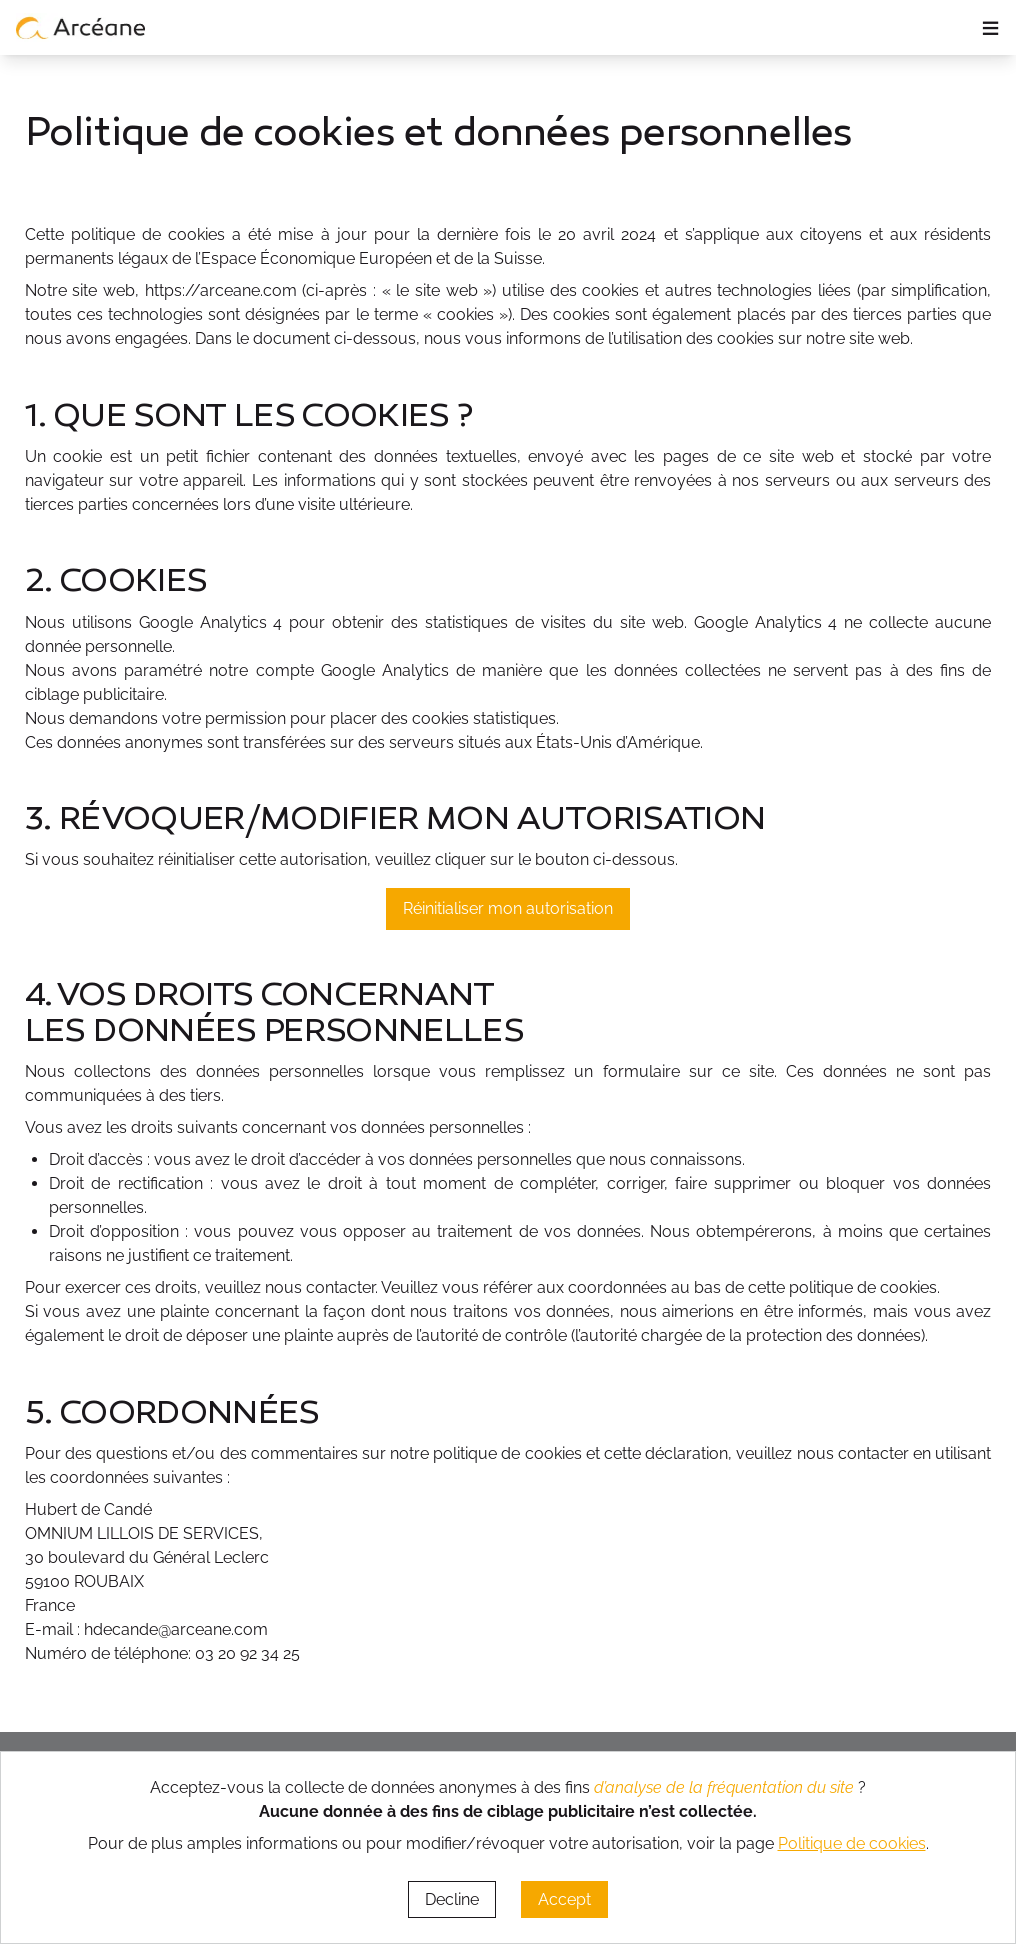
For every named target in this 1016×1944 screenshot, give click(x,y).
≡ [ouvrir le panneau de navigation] (990, 27)
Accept (564, 1899)
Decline (452, 1899)
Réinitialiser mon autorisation (508, 908)
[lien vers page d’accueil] (81, 27)
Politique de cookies (852, 1843)
